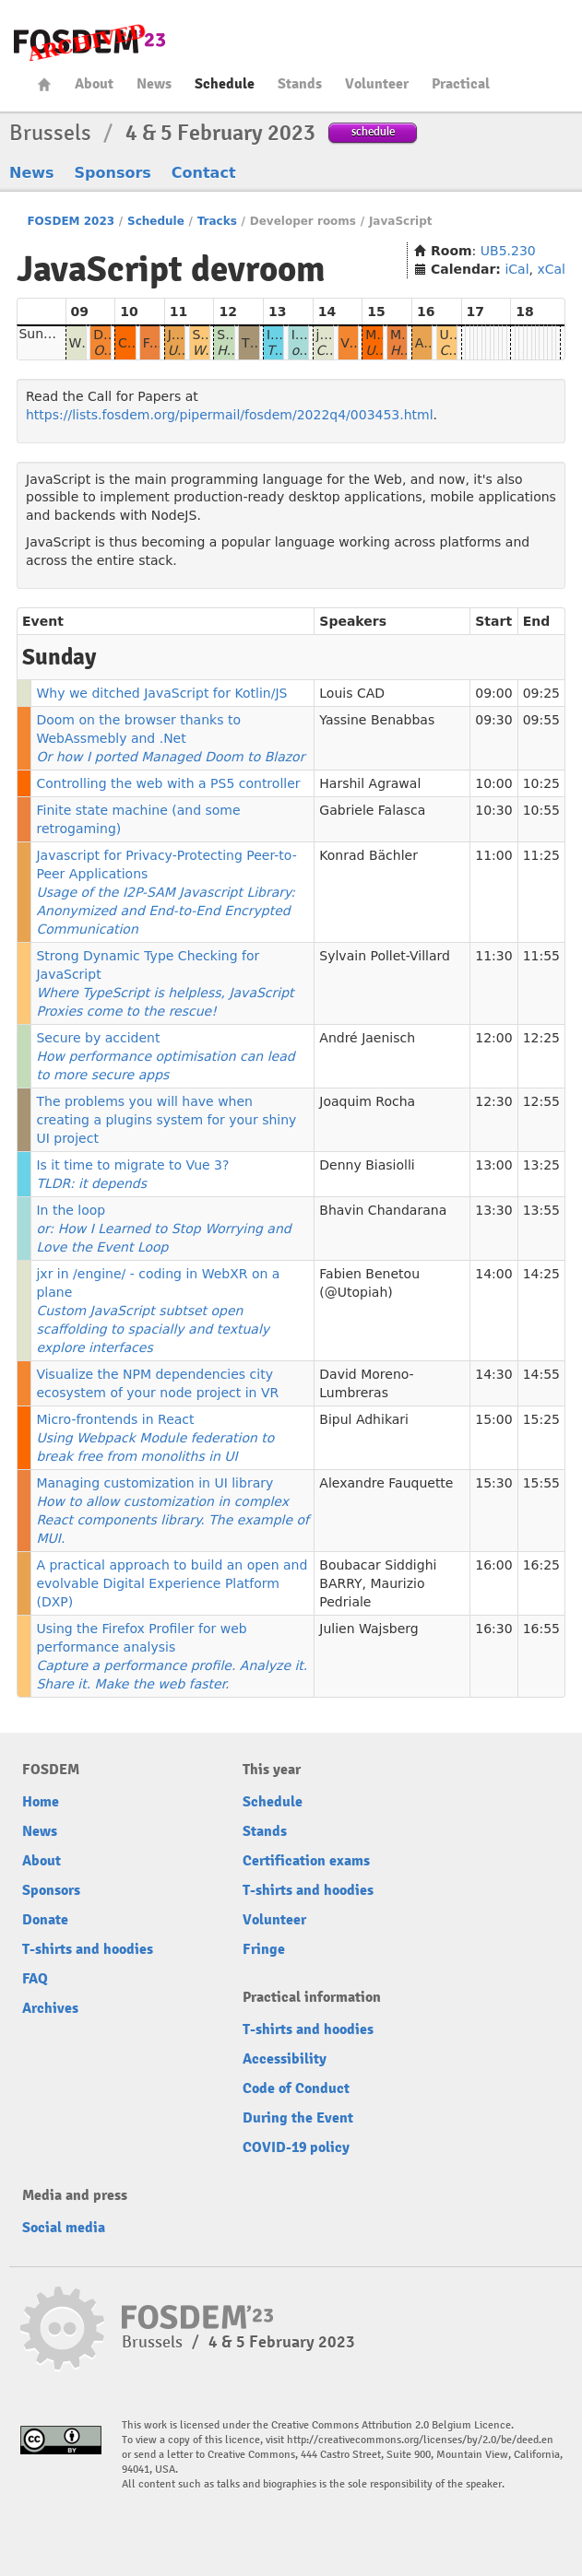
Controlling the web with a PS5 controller (168, 783)
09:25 (541, 693)
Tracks (217, 221)
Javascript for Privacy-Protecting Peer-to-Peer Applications (166, 892)
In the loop (163, 1228)
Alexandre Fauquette (386, 1483)
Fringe (264, 1949)
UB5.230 (508, 250)
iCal (517, 269)
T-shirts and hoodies (87, 1949)
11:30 (493, 955)
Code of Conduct (296, 2088)
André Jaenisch (367, 1037)
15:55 (541, 1483)
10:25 (541, 783)
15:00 (493, 1419)
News (154, 84)
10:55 (541, 810)
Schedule (225, 84)
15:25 (541, 1419)
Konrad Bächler (368, 855)
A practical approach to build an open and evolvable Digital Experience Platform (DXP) (171, 1583)
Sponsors (113, 173)
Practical (461, 84)
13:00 (493, 1165)
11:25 (541, 855)
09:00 (493, 693)
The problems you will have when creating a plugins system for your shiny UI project (166, 1120)
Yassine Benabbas (376, 719)
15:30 (493, 1483)
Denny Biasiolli (366, 1165)
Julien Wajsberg (368, 1628)
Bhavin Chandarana (382, 1210)
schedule (373, 131)
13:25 (541, 1165)
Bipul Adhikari (364, 1419)
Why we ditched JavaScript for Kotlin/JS (161, 693)
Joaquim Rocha (367, 1101)
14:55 (541, 1374)
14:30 (493, 1374)
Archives (50, 2008)
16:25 (541, 1565)
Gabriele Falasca (372, 810)
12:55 (541, 1101)
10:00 (493, 783)
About (94, 84)
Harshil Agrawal (370, 783)
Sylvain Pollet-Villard (384, 955)
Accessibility (285, 2059)
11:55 (541, 955)
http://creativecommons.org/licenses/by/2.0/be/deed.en (420, 2440)
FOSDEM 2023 (70, 221)
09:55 (541, 719)
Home (44, 84)
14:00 (493, 1273)
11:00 (493, 855)
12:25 (541, 1037)
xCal (551, 269)
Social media (63, 2227)
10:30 (493, 810)
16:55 (541, 1628)
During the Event (298, 2118)
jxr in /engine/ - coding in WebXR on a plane (157, 1310)
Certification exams (306, 1861)
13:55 (541, 1210)
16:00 (493, 1565)
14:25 (541, 1273)
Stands (300, 84)
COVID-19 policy (296, 2147)
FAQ (35, 1979)
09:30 (493, 719)
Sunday (42, 333)
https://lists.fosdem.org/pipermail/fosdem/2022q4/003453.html (230, 414)
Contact (204, 173)
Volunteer (377, 84)
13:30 (493, 1210)
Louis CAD (352, 693)
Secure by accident (165, 1056)
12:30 (493, 1101)
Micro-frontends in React (155, 1438)
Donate (45, 1920)
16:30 (493, 1628)
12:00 (493, 1037)
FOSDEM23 (89, 42)
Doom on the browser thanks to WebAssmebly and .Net (170, 738)
